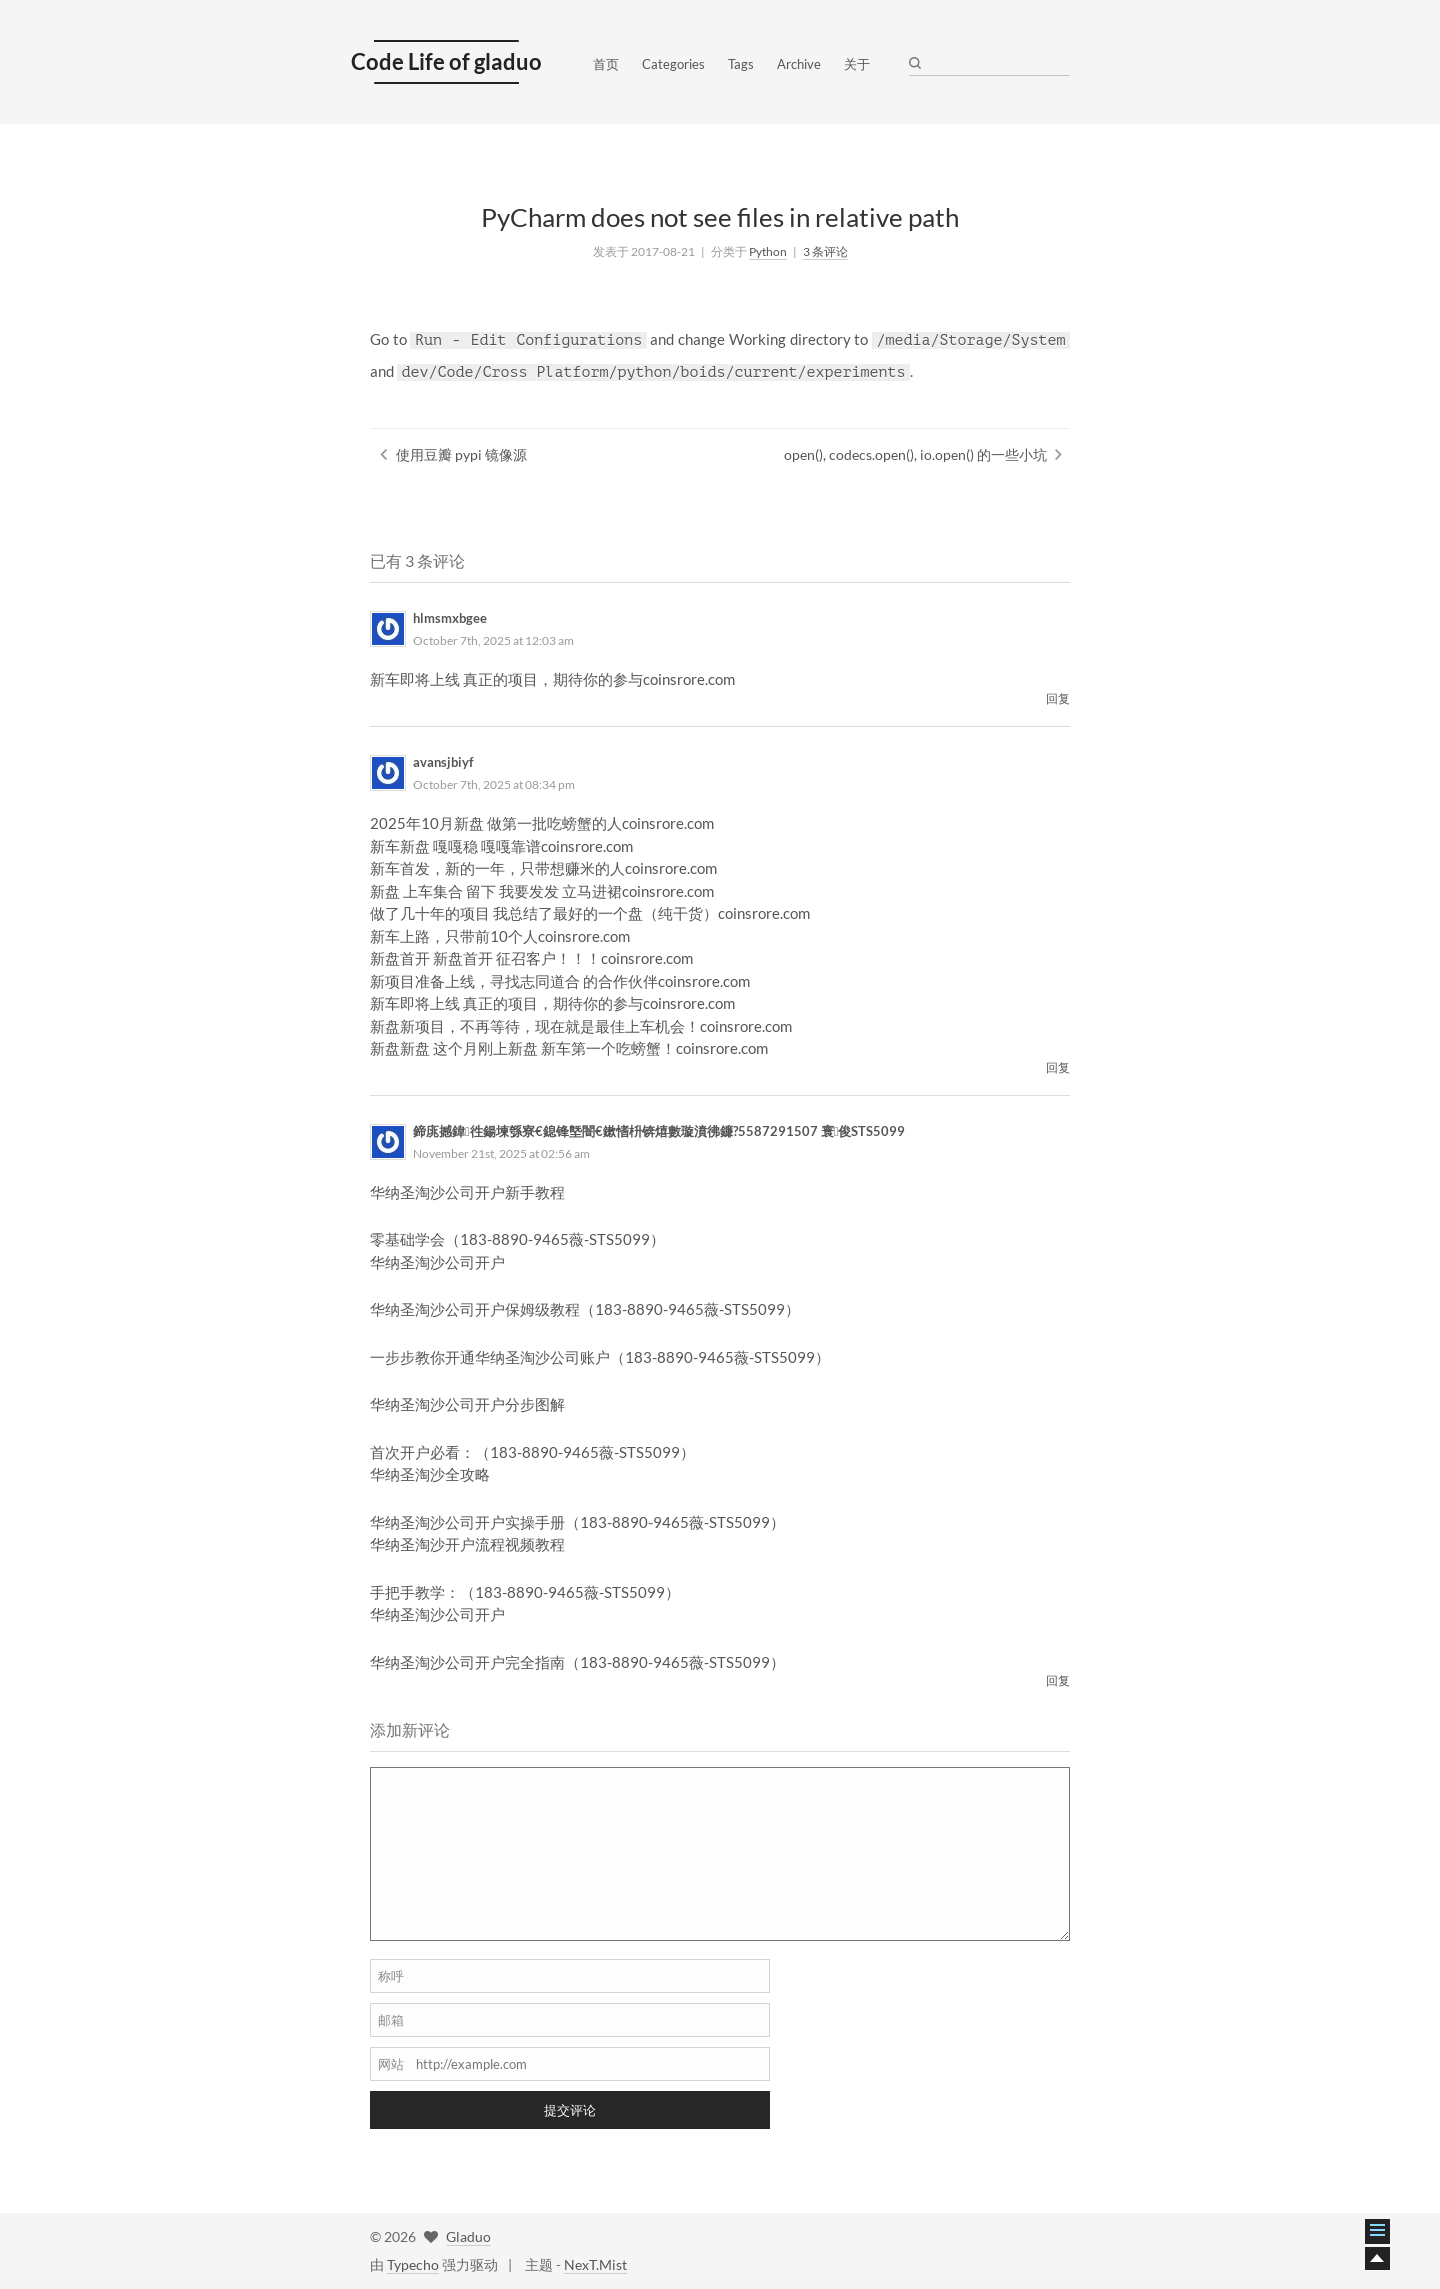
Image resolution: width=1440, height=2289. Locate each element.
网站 (391, 2064)
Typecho (413, 2264)
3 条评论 (825, 251)
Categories (673, 64)
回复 (1058, 698)
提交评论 (570, 2110)
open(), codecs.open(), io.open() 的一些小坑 (915, 454)
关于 (857, 64)
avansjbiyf (443, 762)
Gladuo (468, 2236)
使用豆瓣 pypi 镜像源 (461, 454)
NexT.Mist (595, 2264)
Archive (799, 64)
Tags (741, 64)
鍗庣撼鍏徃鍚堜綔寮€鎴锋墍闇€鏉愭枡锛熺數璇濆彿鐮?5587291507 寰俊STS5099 (659, 1131)
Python (768, 251)
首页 (606, 64)
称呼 (391, 1976)
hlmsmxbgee (450, 618)
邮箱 (391, 2020)
